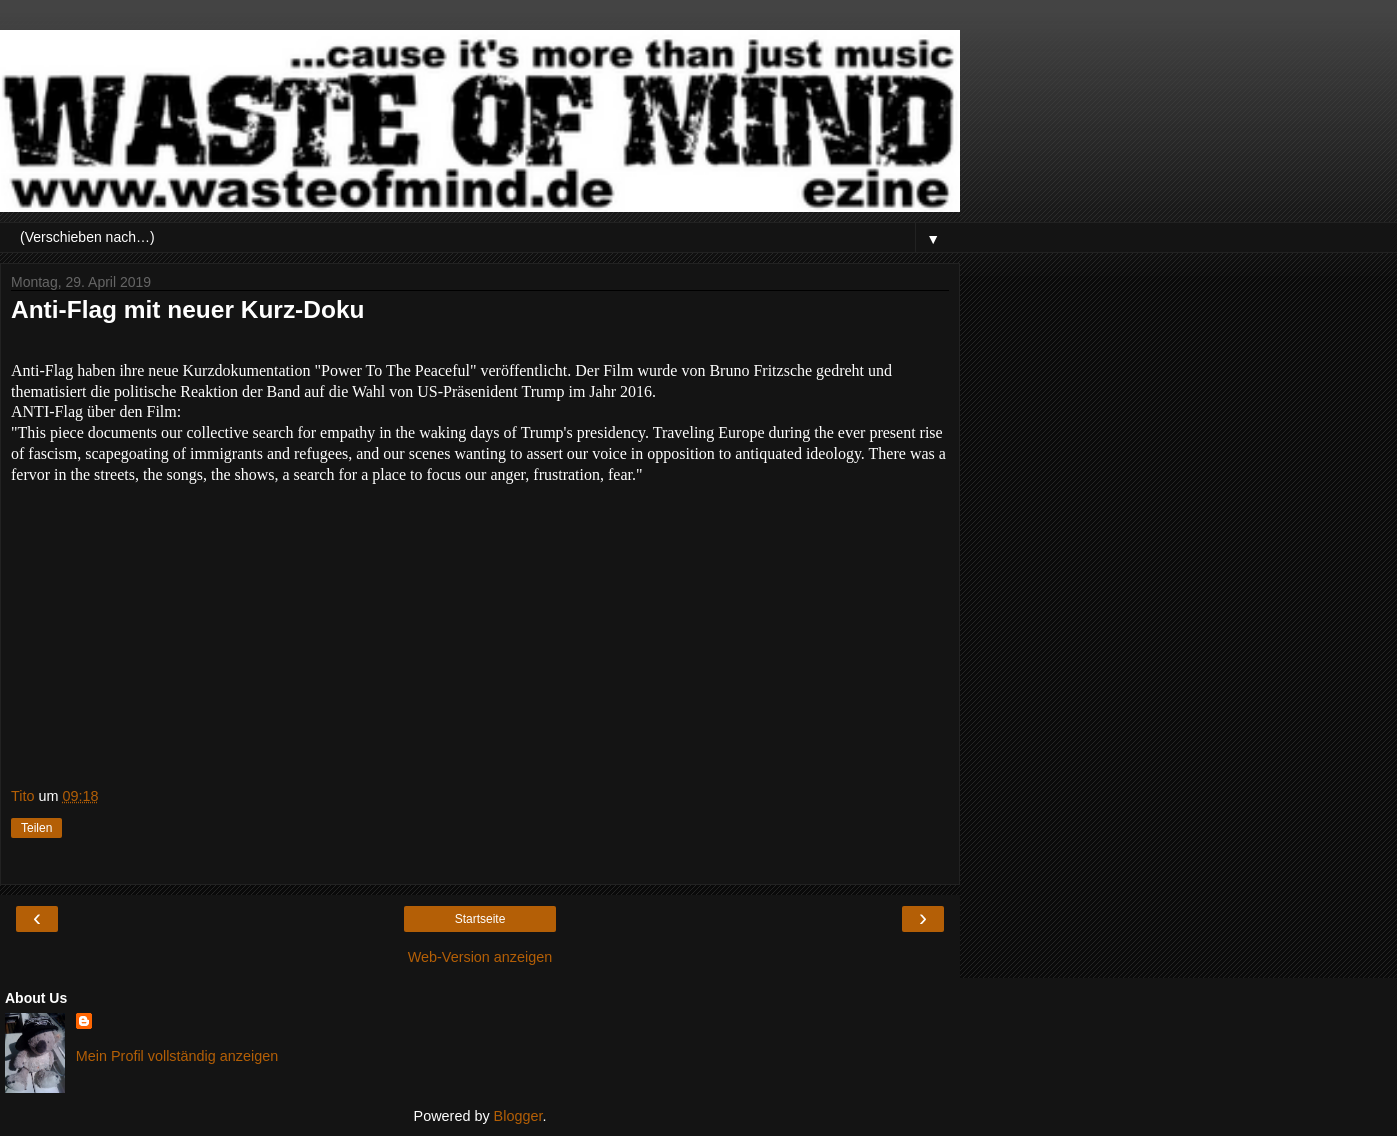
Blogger (518, 1116)
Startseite (480, 919)
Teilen (36, 828)
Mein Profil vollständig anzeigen (177, 1056)
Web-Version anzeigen (480, 957)
